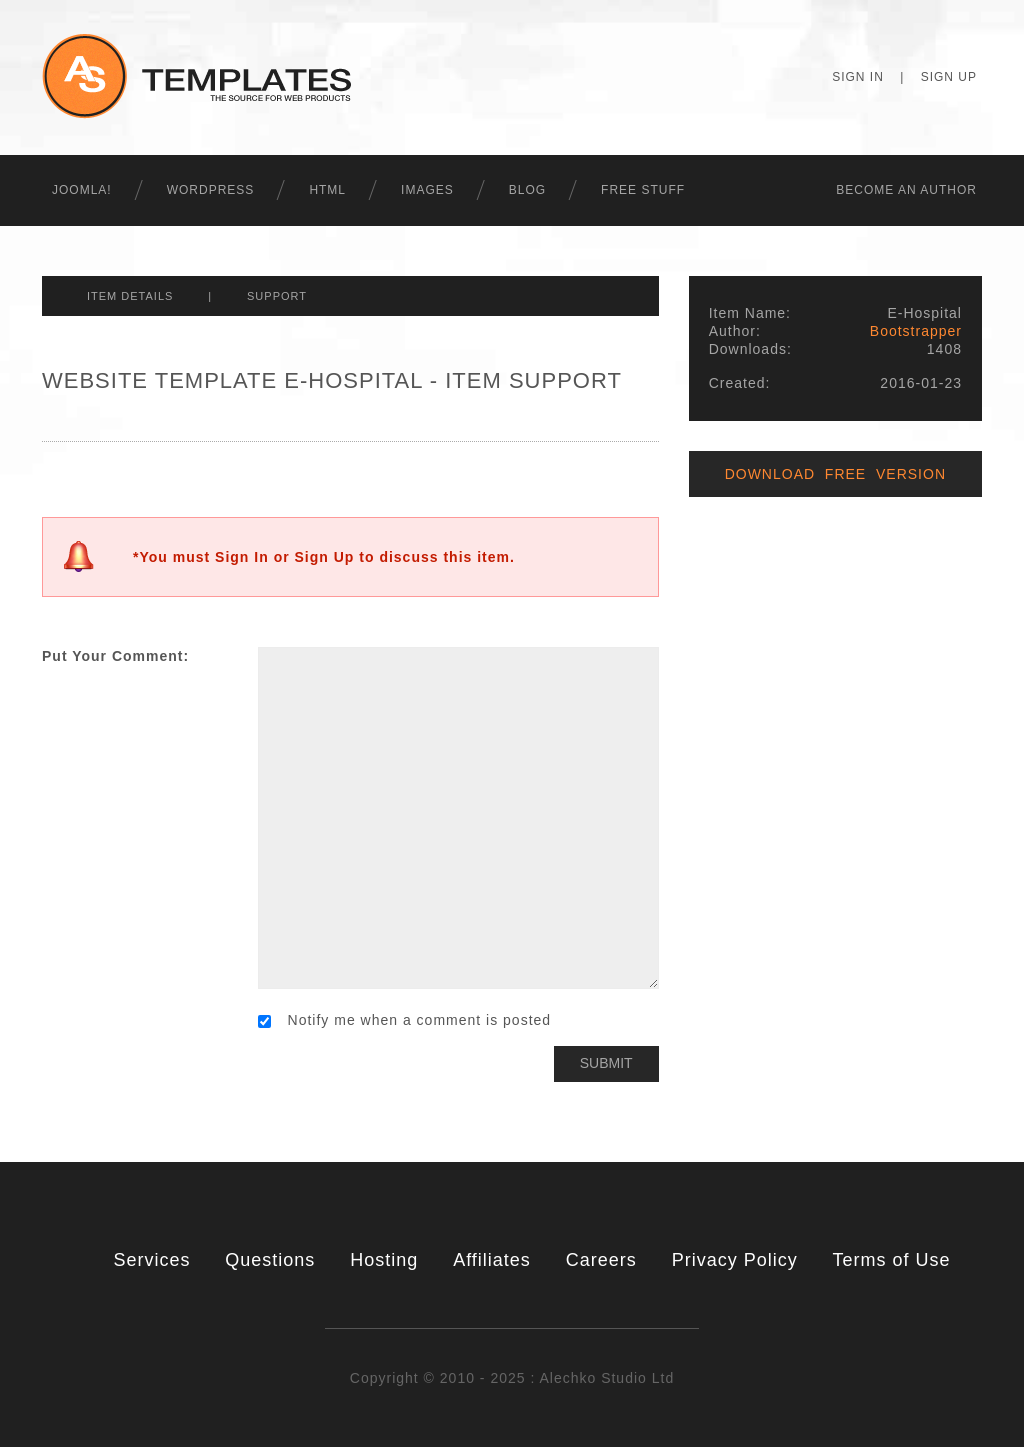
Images (427, 190)
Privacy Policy (735, 1260)
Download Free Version (835, 474)
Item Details (130, 296)
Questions (270, 1260)
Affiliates (492, 1260)
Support (277, 296)
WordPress (211, 190)
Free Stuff (643, 190)
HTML (327, 190)
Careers (601, 1260)
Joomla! (82, 190)
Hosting (384, 1260)
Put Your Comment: (115, 656)
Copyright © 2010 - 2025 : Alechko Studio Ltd (512, 1378)
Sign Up (949, 77)
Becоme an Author (906, 190)
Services (151, 1260)
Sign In (858, 77)
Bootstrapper (916, 331)
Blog (527, 190)
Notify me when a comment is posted (405, 1020)
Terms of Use (892, 1260)
